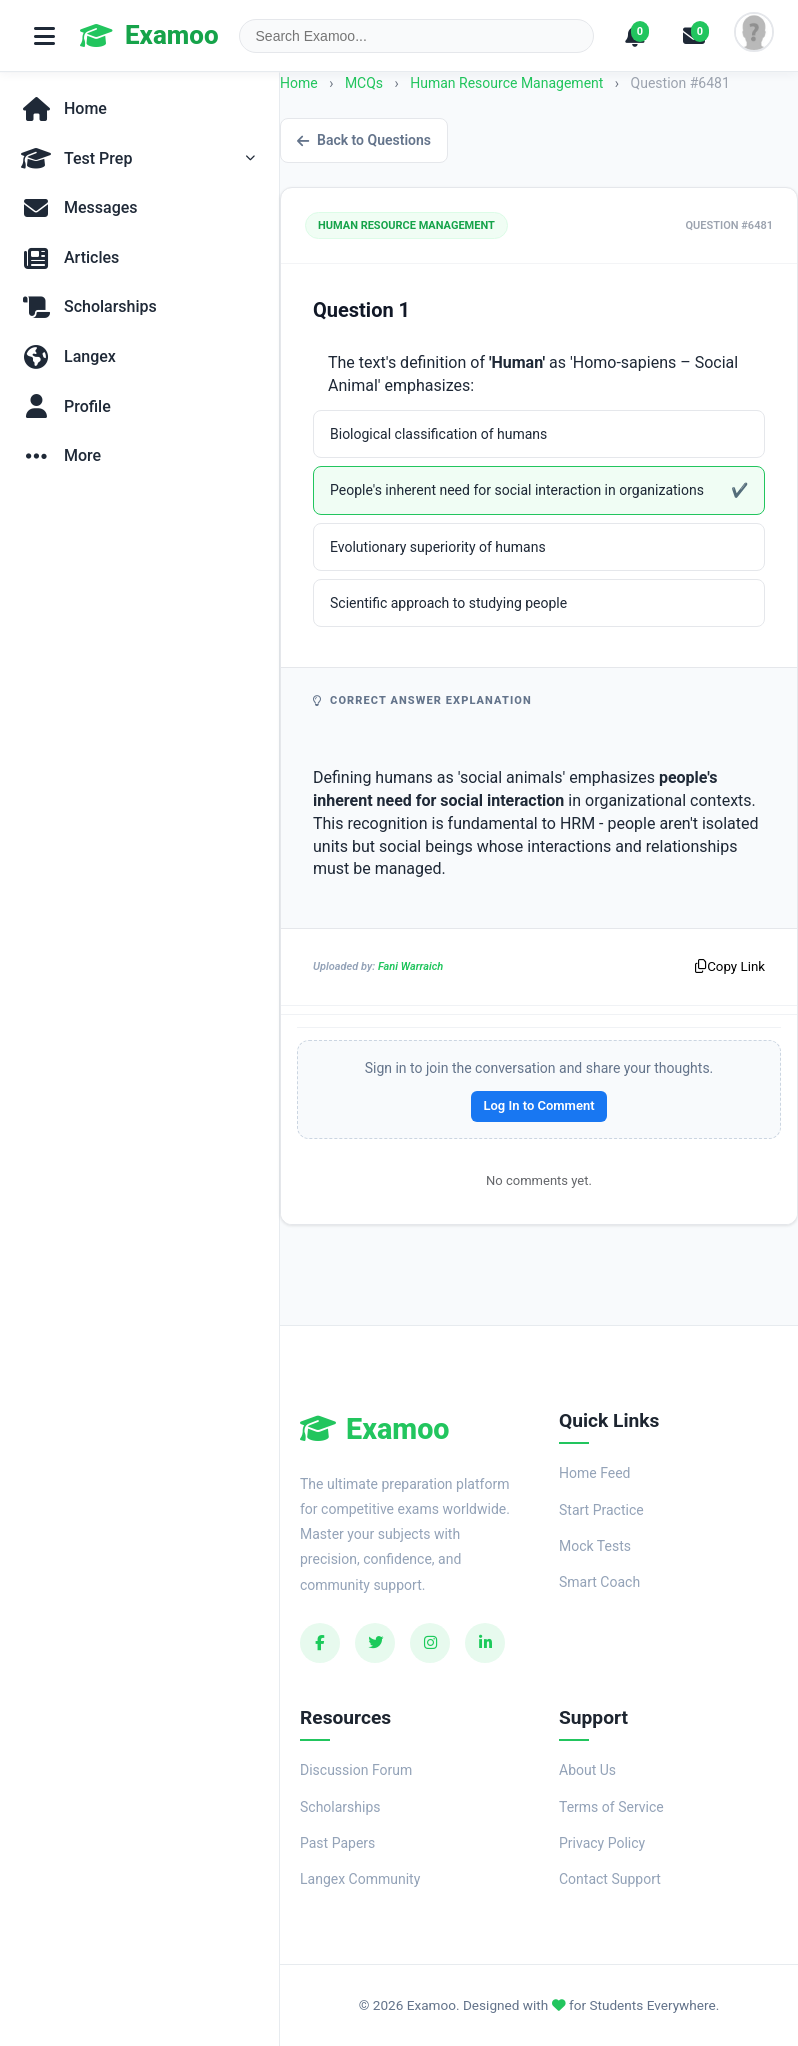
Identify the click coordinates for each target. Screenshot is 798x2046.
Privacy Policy (602, 1843)
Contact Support (610, 1879)
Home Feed (594, 1473)
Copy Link (730, 966)
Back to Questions (364, 140)
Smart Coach (599, 1582)
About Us (587, 1770)
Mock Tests (595, 1546)
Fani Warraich (410, 966)
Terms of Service (611, 1807)
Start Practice (601, 1510)
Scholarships (340, 1807)
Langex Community (360, 1879)
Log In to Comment (538, 1105)
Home (299, 83)
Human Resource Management (508, 83)
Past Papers (337, 1843)
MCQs (364, 83)
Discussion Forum (356, 1770)
